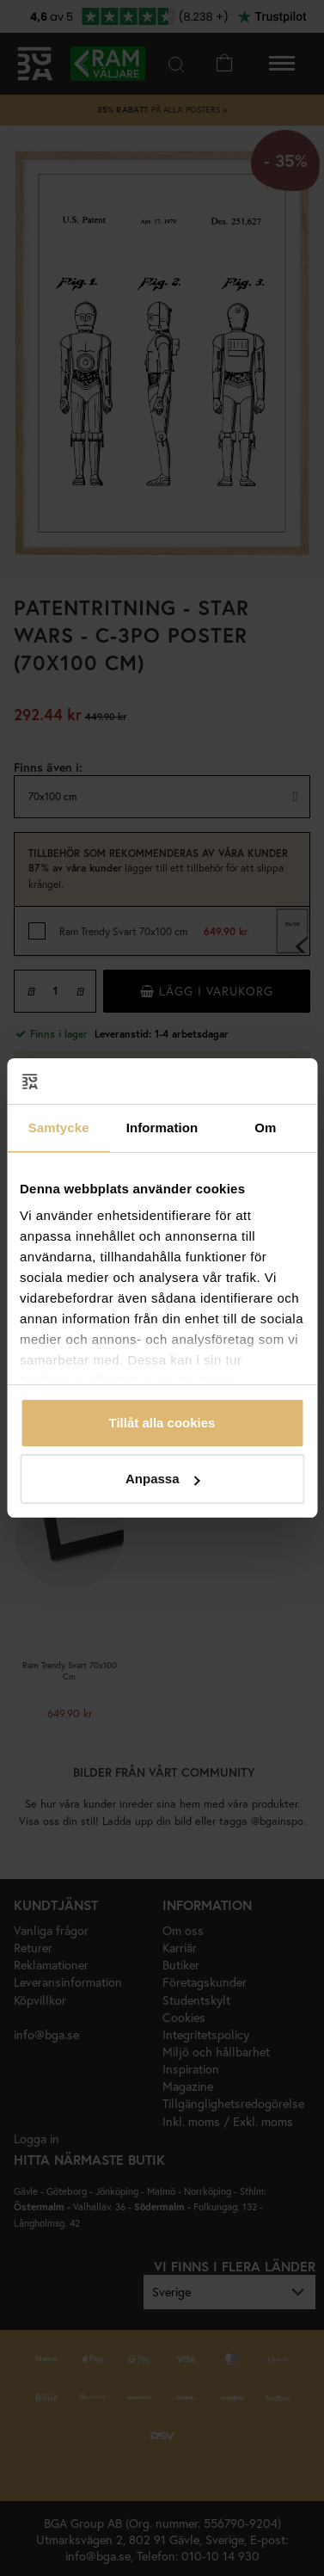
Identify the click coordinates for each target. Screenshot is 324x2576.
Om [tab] (265, 1127)
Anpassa (162, 1478)
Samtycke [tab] (58, 1127)
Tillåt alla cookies (162, 1422)
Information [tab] (162, 1127)
